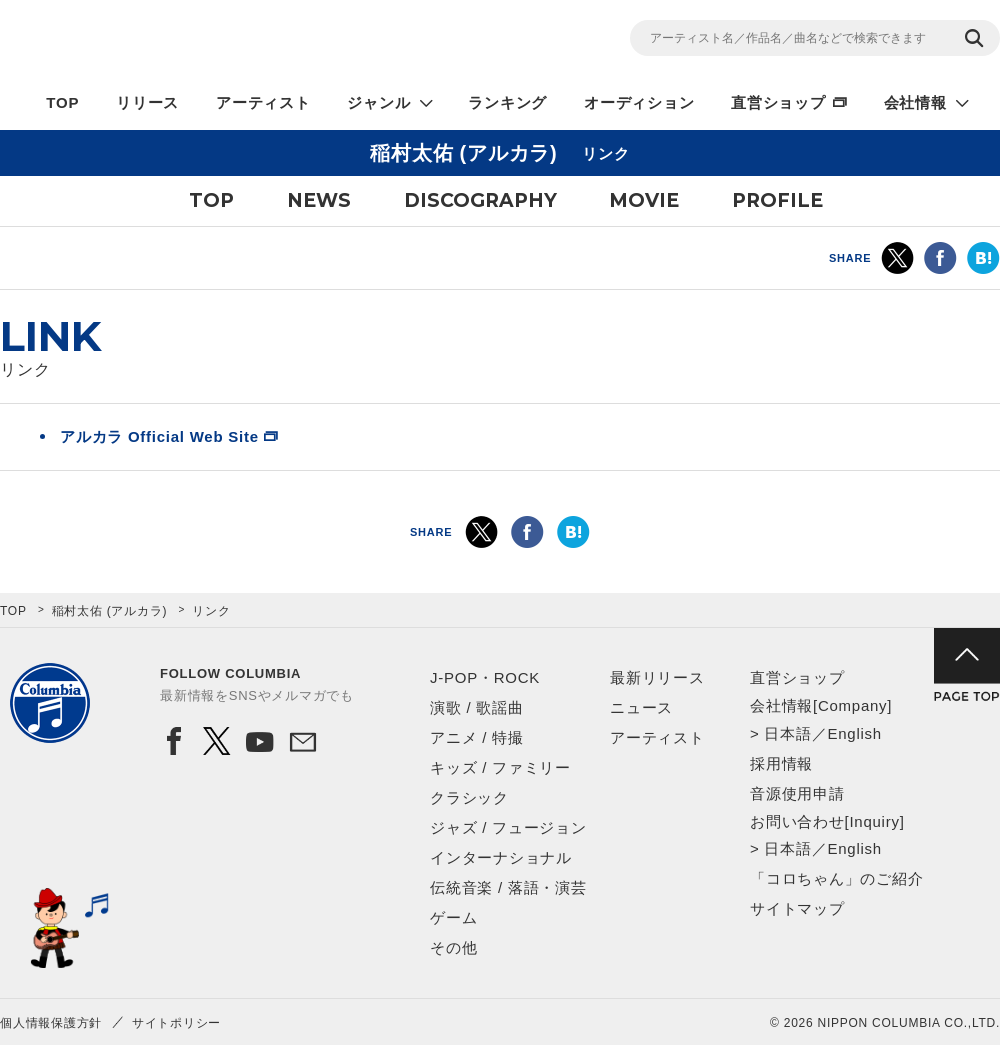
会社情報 (915, 102)
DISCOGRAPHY (480, 200)
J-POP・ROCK (485, 677)
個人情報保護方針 (51, 1023)
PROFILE (777, 200)
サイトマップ (797, 908)
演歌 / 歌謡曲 (477, 707)
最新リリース (657, 677)
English (854, 733)
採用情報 (781, 763)
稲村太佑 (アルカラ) (110, 611)
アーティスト (263, 102)
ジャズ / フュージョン (508, 827)
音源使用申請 (797, 793)
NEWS (319, 200)
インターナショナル (501, 857)
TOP (62, 102)
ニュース (641, 707)
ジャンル (378, 102)
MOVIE (644, 200)
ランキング (507, 102)
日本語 (787, 733)
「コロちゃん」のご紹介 (836, 878)
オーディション (639, 102)
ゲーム (453, 917)
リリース (147, 102)
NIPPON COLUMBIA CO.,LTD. (180, 41)
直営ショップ (778, 102)
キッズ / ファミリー (500, 767)
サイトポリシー (176, 1023)
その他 (453, 947)
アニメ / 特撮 (477, 737)
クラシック (469, 797)
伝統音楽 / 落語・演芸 (508, 887)
